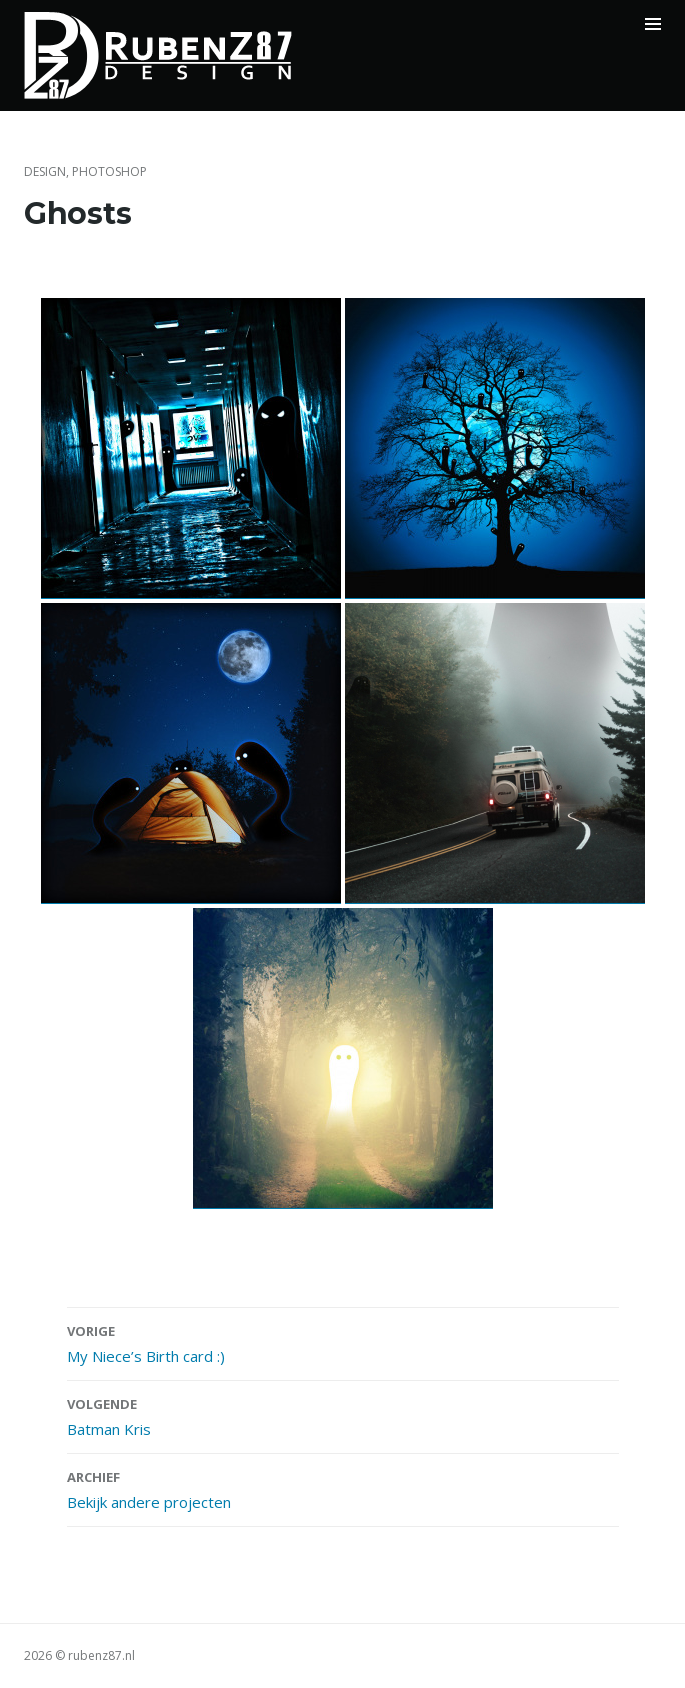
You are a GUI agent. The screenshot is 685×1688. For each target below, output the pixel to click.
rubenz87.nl (101, 1655)
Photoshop (109, 171)
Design (45, 171)
